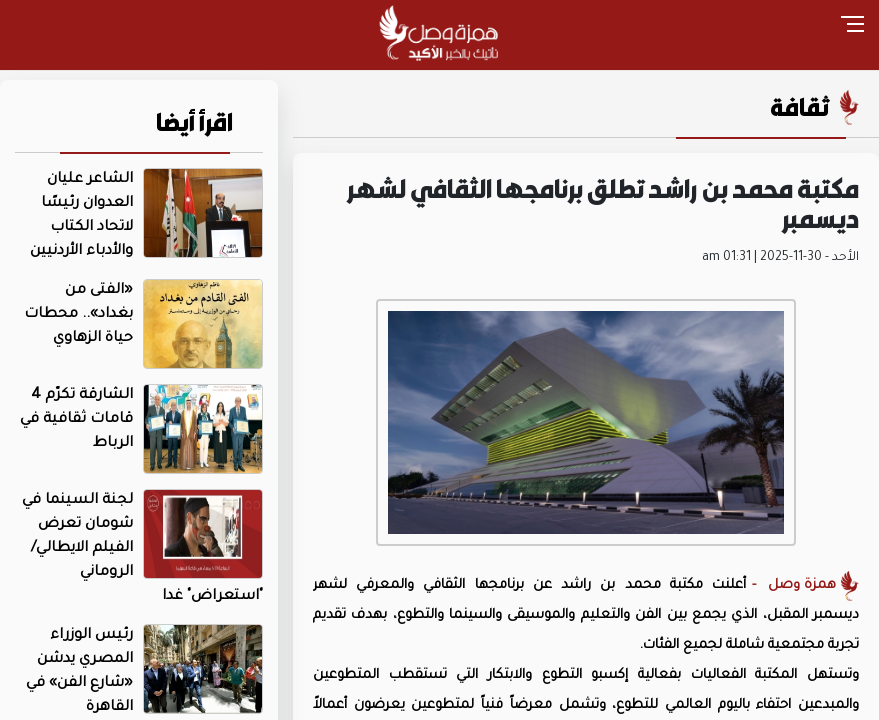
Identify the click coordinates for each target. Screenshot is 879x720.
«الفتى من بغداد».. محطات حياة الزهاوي (78, 315)
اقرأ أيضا (194, 122)
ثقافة (800, 107)
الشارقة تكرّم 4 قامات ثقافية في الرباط (76, 420)
